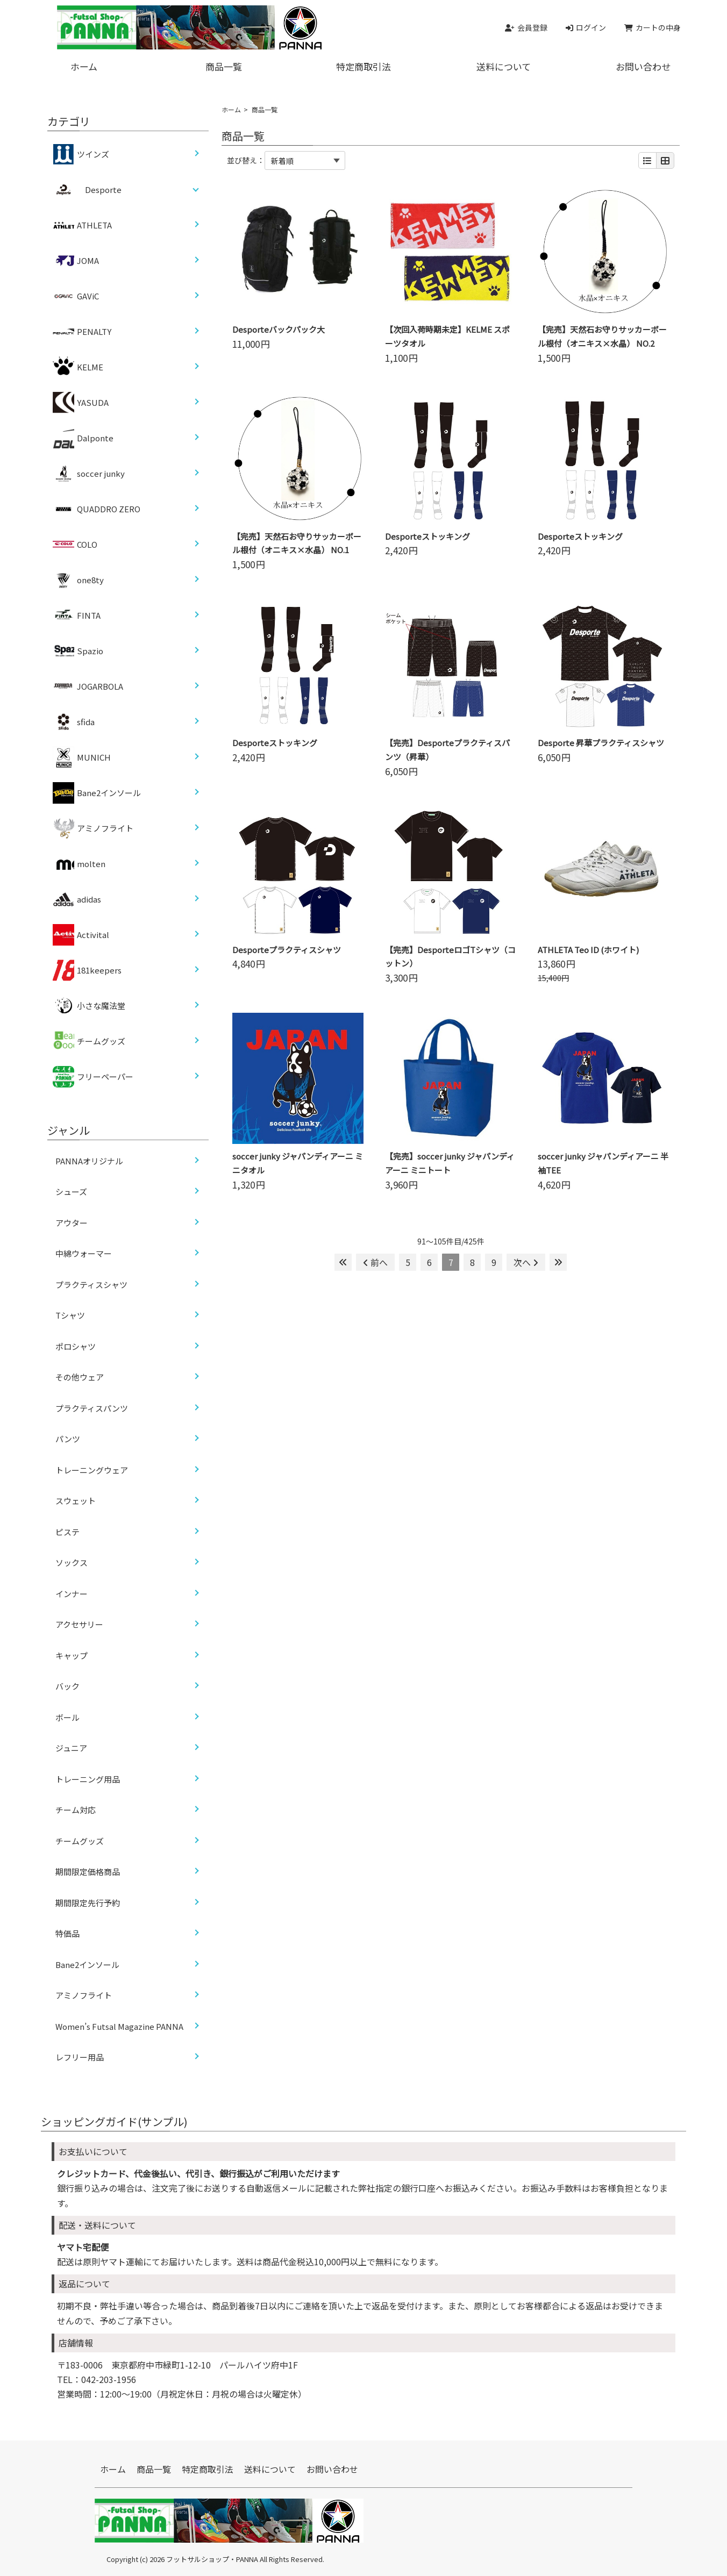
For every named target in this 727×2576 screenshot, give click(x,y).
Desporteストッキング (427, 536)
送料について (503, 66)
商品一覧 (223, 66)
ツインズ (81, 154)
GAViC (76, 296)
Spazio (78, 651)
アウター (71, 1222)
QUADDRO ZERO (96, 509)
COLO (75, 544)
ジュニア (71, 1748)
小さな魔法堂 (89, 1006)
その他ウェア (79, 1377)
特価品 (67, 1933)
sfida (74, 722)
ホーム (83, 66)
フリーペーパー (93, 1076)
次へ (526, 1262)
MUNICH (82, 757)
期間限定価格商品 (87, 1871)
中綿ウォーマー (83, 1253)
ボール (67, 1717)
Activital (81, 935)
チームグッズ (89, 1041)
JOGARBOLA (88, 686)
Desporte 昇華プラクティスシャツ (601, 742)
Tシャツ (70, 1315)
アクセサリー (79, 1624)
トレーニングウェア (91, 1470)
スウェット (75, 1500)
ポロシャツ (75, 1346)
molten (79, 864)
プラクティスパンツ (91, 1408)
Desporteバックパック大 (278, 329)
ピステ (67, 1531)
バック (67, 1686)
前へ (375, 1262)
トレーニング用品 (87, 1779)
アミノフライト (93, 828)
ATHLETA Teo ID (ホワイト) (588, 949)
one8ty (78, 580)
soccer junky (89, 473)
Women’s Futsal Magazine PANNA (119, 2026)
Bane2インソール (97, 793)
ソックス (71, 1562)
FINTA (77, 615)
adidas (77, 899)
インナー (71, 1593)
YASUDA (81, 402)
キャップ (71, 1655)
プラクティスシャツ (91, 1284)
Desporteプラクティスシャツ (286, 949)
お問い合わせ (643, 66)
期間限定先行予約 (87, 1902)
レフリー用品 (79, 2057)
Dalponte (83, 438)
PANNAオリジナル (89, 1161)
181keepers (87, 970)
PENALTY (82, 331)
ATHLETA (82, 225)
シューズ (71, 1191)
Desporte (103, 189)
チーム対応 (75, 1809)
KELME (78, 367)
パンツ (67, 1438)
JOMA (76, 260)
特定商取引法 (363, 66)
